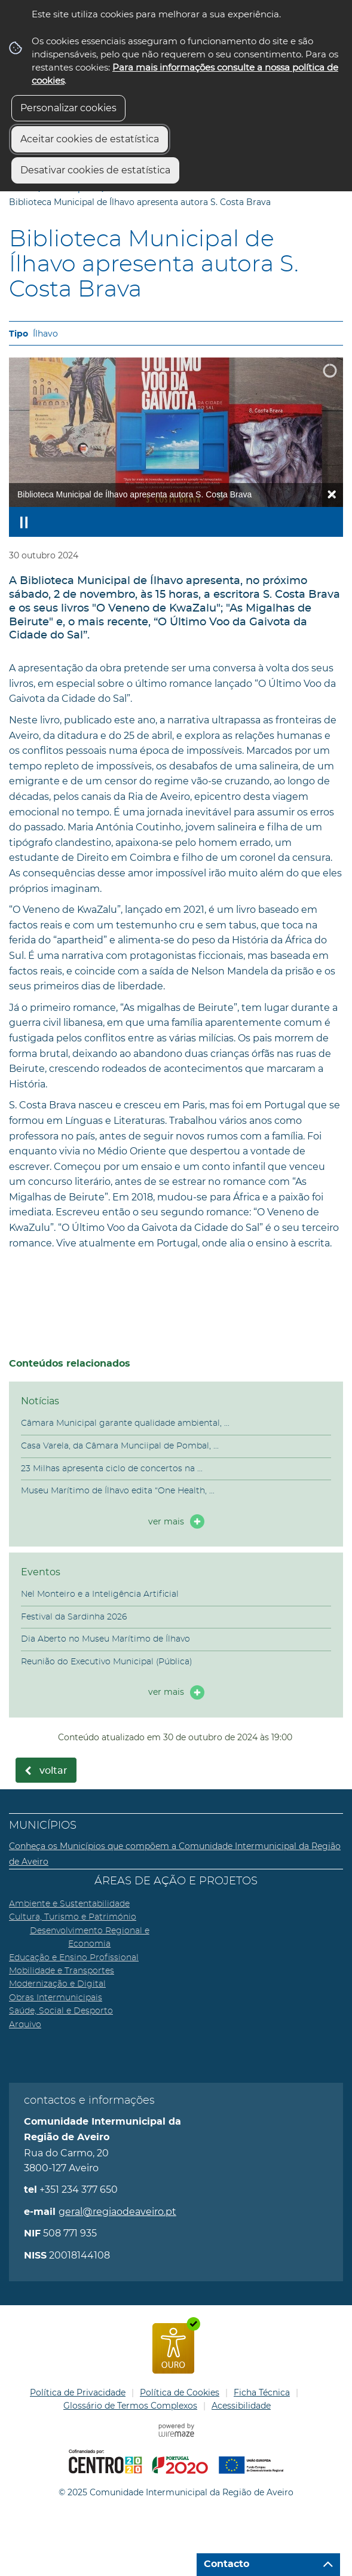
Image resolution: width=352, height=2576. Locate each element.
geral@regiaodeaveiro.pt (117, 2211)
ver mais (166, 1521)
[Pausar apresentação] (24, 522)
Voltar (53, 1771)
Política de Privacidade (78, 2392)
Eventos (40, 1572)
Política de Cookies (179, 2392)
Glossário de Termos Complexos (130, 2405)
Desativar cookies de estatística (95, 170)
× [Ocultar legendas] (331, 494)
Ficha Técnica (262, 2392)
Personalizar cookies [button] (68, 108)
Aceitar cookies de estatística (89, 139)
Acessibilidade (241, 2405)
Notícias (40, 1401)
